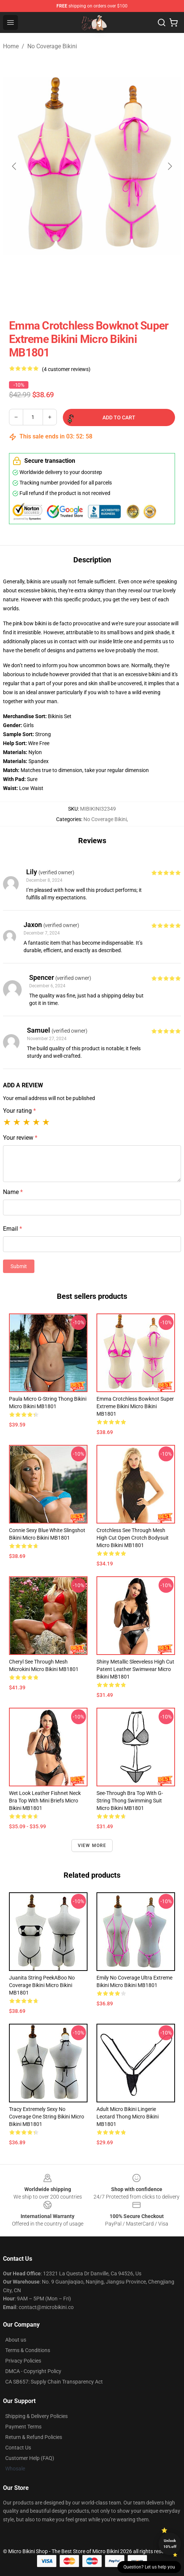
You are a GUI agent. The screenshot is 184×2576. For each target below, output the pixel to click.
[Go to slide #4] (138, 295)
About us (15, 2340)
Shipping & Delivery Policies (36, 2416)
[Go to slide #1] (21, 295)
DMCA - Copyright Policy (33, 2371)
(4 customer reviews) (66, 369)
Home (11, 46)
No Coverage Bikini (52, 46)
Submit (18, 1266)
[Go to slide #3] (99, 295)
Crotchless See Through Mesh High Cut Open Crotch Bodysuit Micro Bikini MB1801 (132, 1537)
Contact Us (18, 2448)
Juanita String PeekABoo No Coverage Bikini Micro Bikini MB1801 (42, 1985)
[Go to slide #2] (60, 295)
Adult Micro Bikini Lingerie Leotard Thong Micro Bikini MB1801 (127, 2116)
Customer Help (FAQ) (29, 2458)
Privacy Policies (23, 2361)
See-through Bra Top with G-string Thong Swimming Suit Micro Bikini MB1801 (129, 1800)
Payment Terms (23, 2427)
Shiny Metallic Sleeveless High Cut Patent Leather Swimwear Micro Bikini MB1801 (135, 1669)
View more (92, 1845)
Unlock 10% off (170, 2544)
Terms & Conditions (27, 2350)
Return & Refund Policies (33, 2437)
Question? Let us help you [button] (149, 2567)
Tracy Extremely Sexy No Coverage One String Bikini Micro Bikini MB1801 (46, 2116)
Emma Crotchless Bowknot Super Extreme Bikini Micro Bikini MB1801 (135, 1406)
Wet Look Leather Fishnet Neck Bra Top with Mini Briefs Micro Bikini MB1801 (45, 1800)
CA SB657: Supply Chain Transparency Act (54, 2382)
